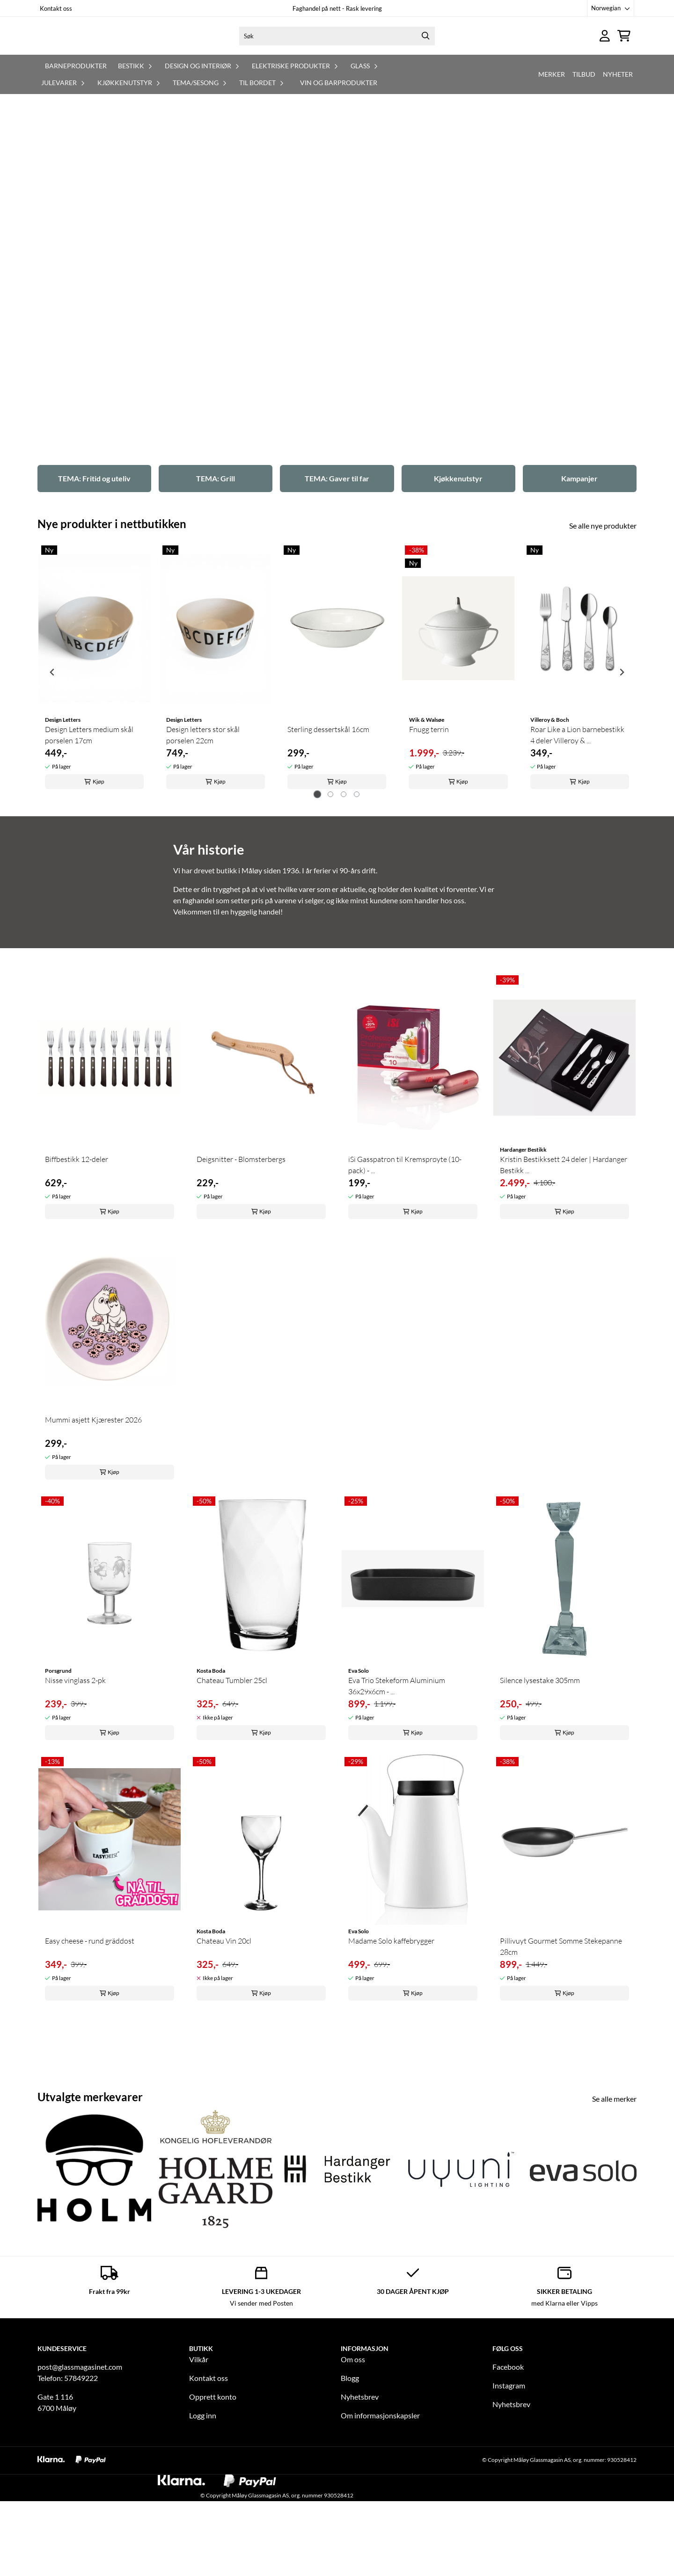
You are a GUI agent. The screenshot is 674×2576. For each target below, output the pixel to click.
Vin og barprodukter (338, 120)
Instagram (508, 2477)
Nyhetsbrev (360, 2488)
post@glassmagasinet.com (79, 2458)
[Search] (425, 54)
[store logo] (111, 54)
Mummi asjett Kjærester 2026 (93, 1511)
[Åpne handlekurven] (624, 54)
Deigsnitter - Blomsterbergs (241, 1250)
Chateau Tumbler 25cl (232, 1772)
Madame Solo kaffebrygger (391, 2032)
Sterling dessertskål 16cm (328, 821)
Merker (551, 112)
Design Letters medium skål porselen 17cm (89, 826)
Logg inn (202, 2507)
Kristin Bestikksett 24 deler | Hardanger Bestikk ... (563, 1256)
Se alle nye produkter (603, 617)
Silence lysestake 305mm (540, 1772)
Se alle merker (614, 2190)
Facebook (508, 2458)
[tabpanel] (94, 759)
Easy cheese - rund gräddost (89, 2032)
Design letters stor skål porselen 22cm (203, 826)
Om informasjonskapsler (380, 2507)
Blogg (350, 2469)
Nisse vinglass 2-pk (75, 1772)
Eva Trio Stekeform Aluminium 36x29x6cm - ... (396, 1777)
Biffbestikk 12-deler (76, 1250)
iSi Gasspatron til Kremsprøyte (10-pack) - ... (405, 1256)
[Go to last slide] (52, 763)
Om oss (353, 2450)
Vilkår (198, 2450)
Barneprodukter (76, 103)
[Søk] (337, 54)
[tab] (318, 886)
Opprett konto (212, 2488)
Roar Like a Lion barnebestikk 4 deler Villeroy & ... (577, 826)
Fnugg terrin (429, 821)
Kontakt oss (56, 8)
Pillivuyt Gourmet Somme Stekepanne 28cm (561, 2038)
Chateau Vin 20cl (224, 2032)
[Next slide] (621, 763)
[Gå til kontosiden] (605, 54)
